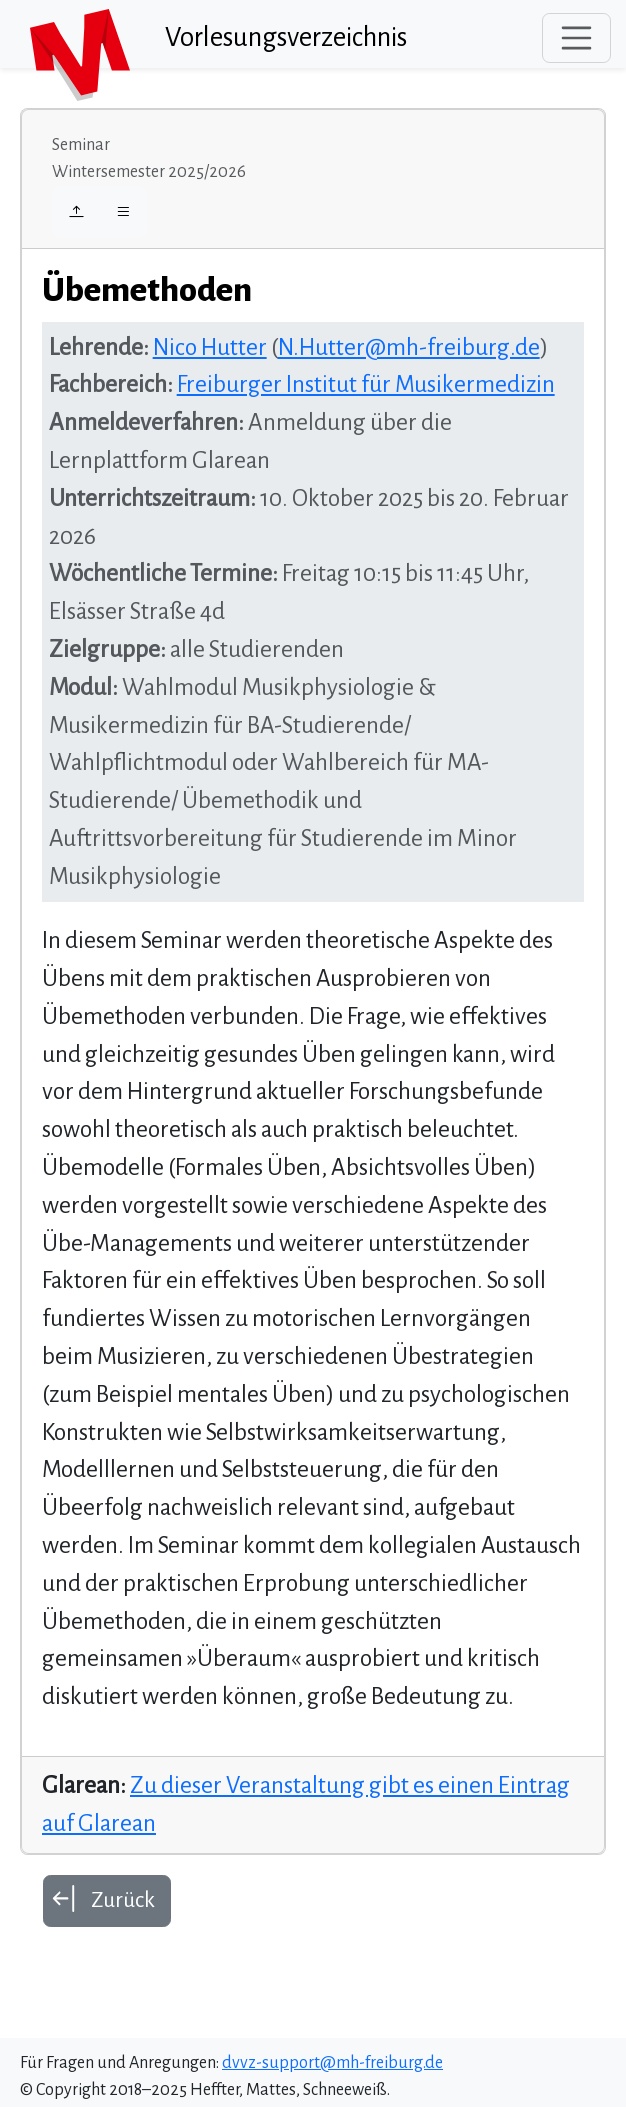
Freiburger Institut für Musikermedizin (366, 384)
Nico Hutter (210, 347)
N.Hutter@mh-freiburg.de (409, 347)
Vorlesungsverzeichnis (286, 37)
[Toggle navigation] (577, 38)
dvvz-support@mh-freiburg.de (332, 2063)
